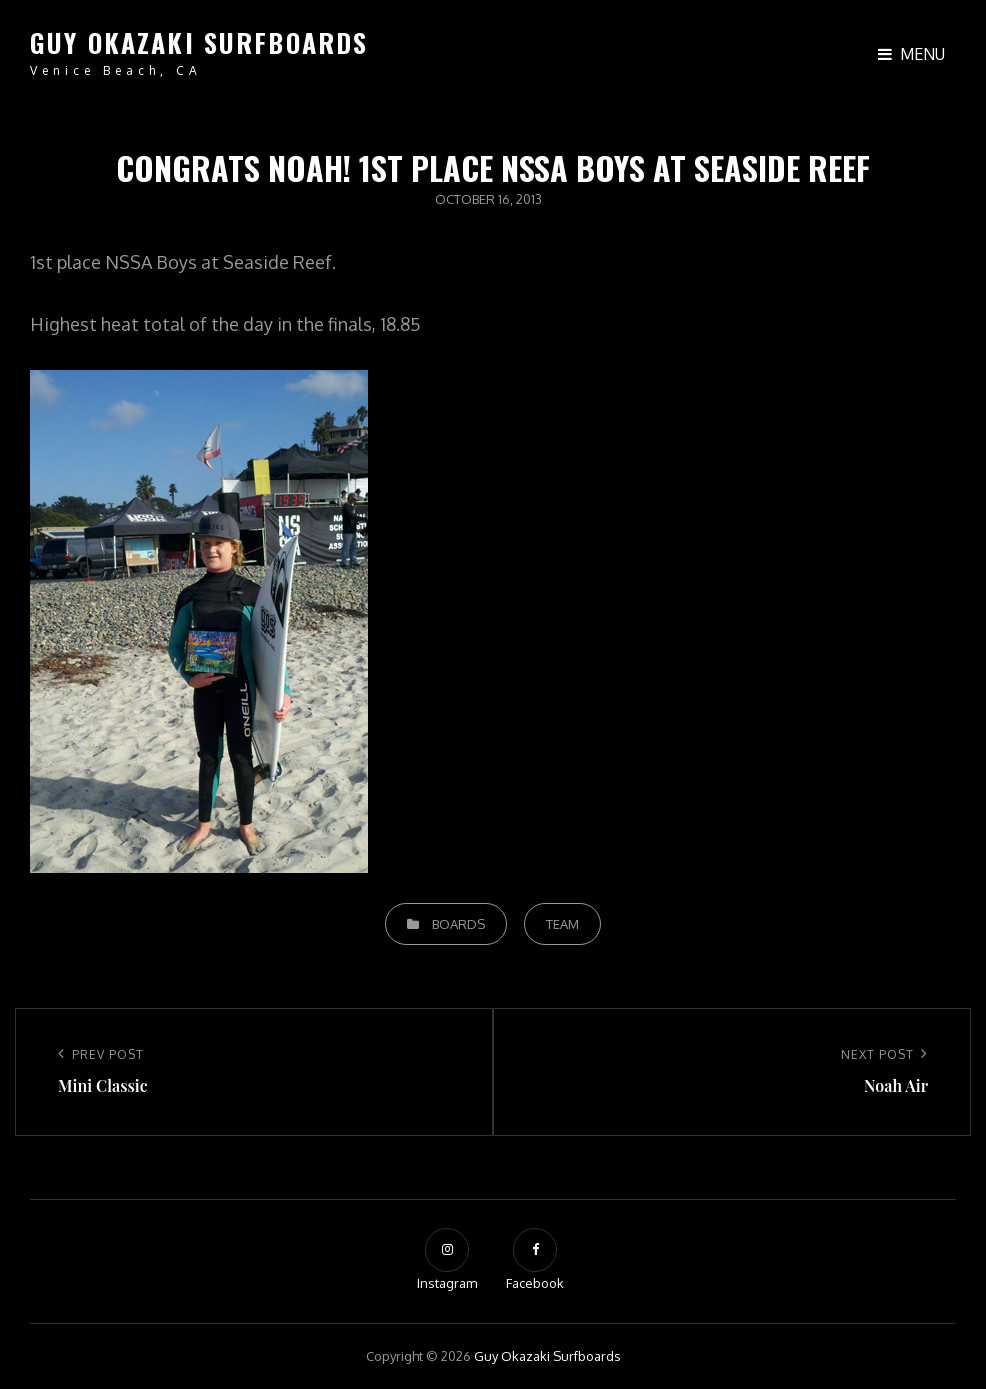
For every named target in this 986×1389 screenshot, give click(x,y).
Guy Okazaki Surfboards (199, 42)
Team (562, 924)
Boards (458, 924)
